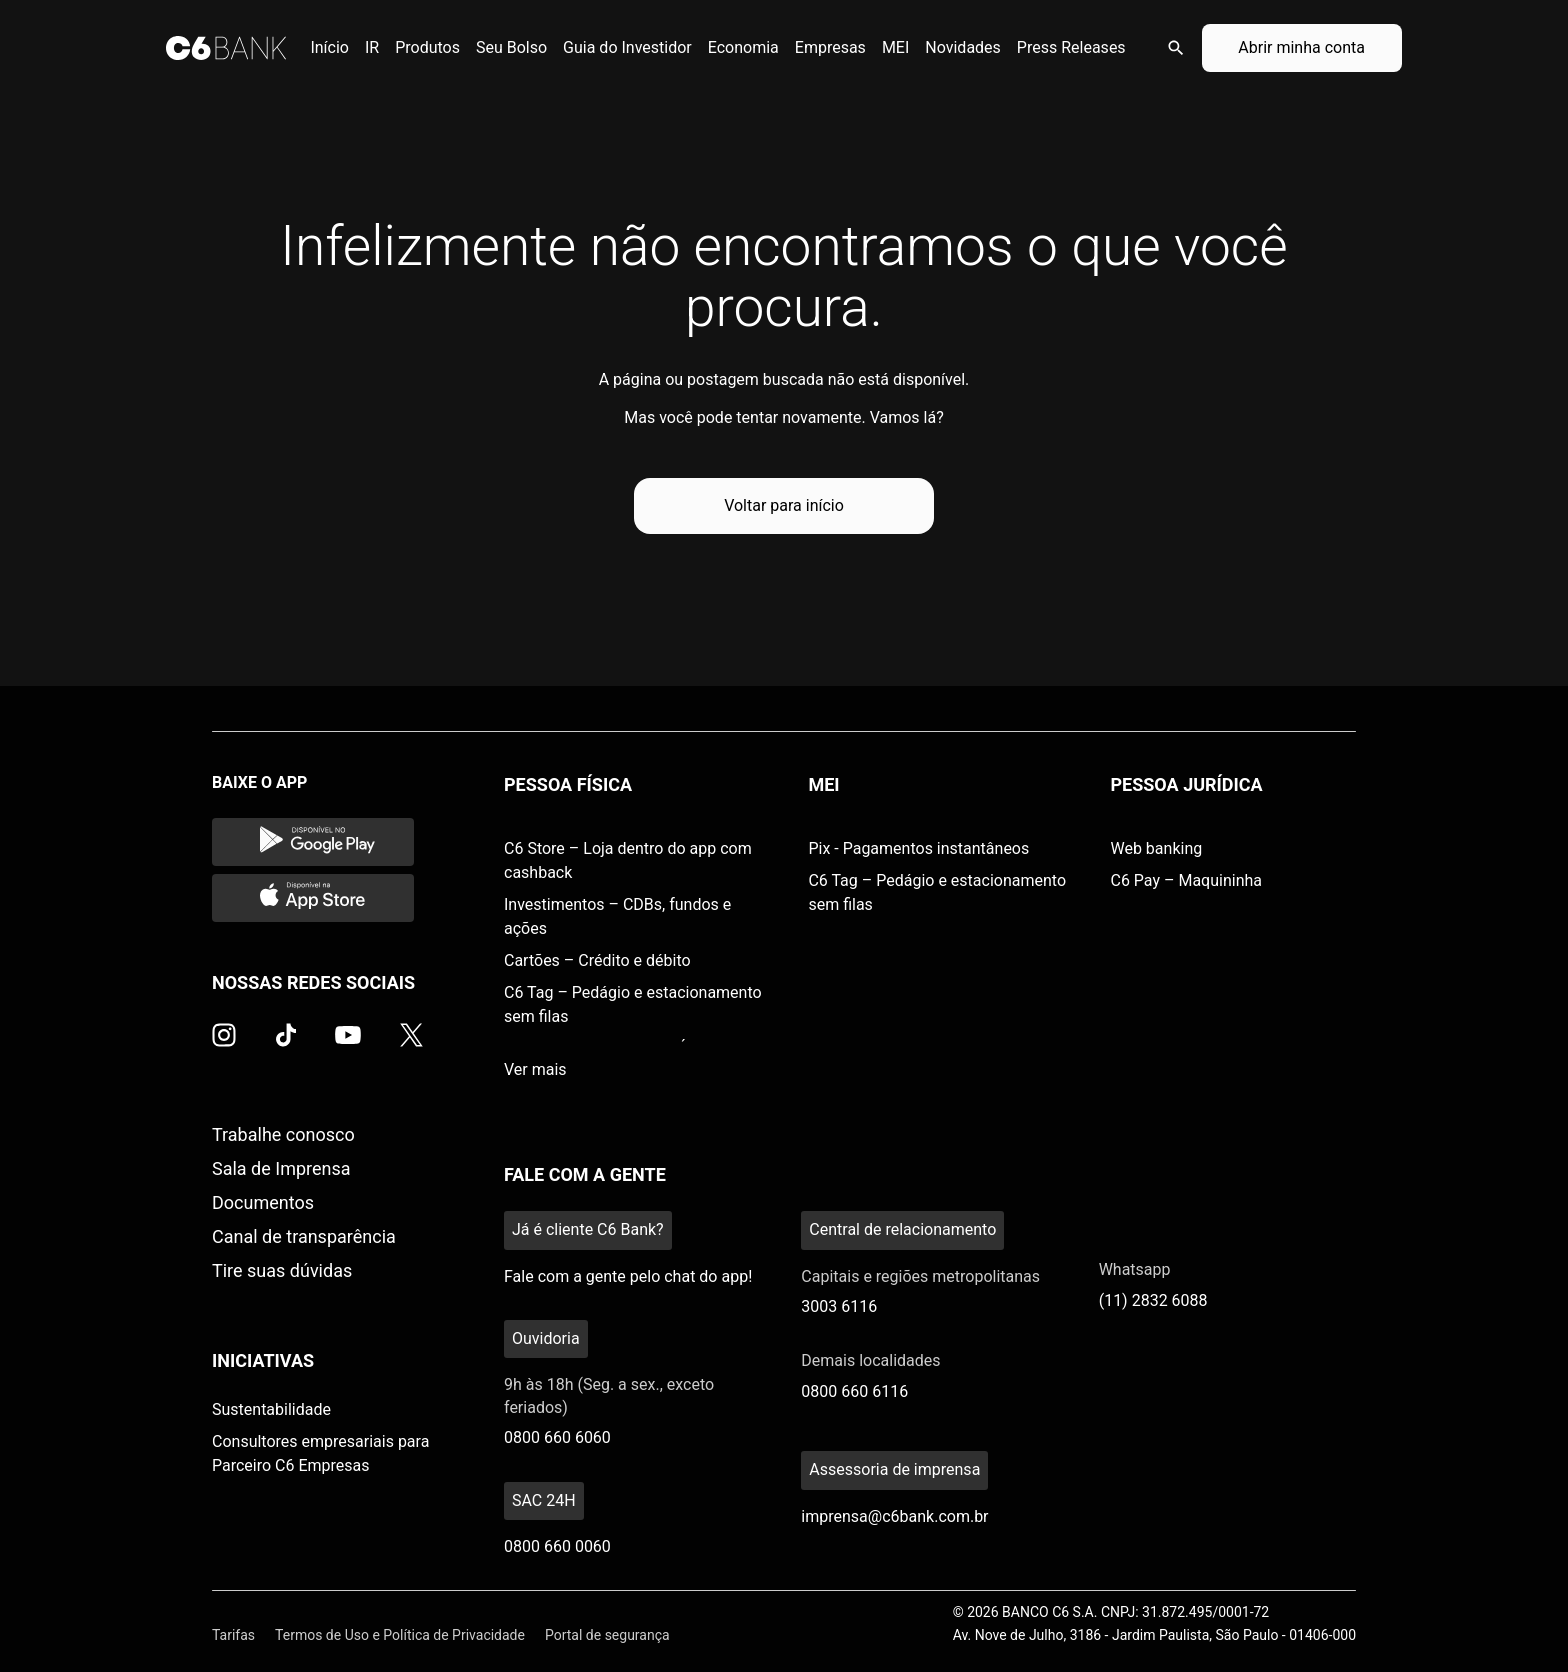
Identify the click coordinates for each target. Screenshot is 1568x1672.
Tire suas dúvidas (282, 1270)
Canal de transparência (304, 1236)
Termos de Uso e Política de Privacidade (400, 1635)
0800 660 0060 (557, 1546)
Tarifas (233, 1635)
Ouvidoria (546, 1338)
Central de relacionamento (902, 1229)
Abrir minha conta (1301, 47)
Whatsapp (1135, 1269)
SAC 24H (544, 1500)
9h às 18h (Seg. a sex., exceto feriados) (609, 1395)
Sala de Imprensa (281, 1168)
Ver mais (535, 1069)
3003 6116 (839, 1306)
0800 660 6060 (557, 1437)
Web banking (1156, 848)
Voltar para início (784, 505)
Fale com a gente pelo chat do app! (628, 1276)
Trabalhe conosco (283, 1134)
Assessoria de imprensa (894, 1469)
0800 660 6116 (854, 1391)
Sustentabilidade (271, 1409)
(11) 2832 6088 (1153, 1300)
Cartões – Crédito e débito (597, 960)
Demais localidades (870, 1360)
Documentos (263, 1202)
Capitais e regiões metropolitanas (920, 1276)
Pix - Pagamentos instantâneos (918, 848)
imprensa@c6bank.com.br (894, 1516)
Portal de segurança (607, 1635)
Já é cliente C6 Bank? (588, 1229)
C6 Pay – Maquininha (1186, 880)
